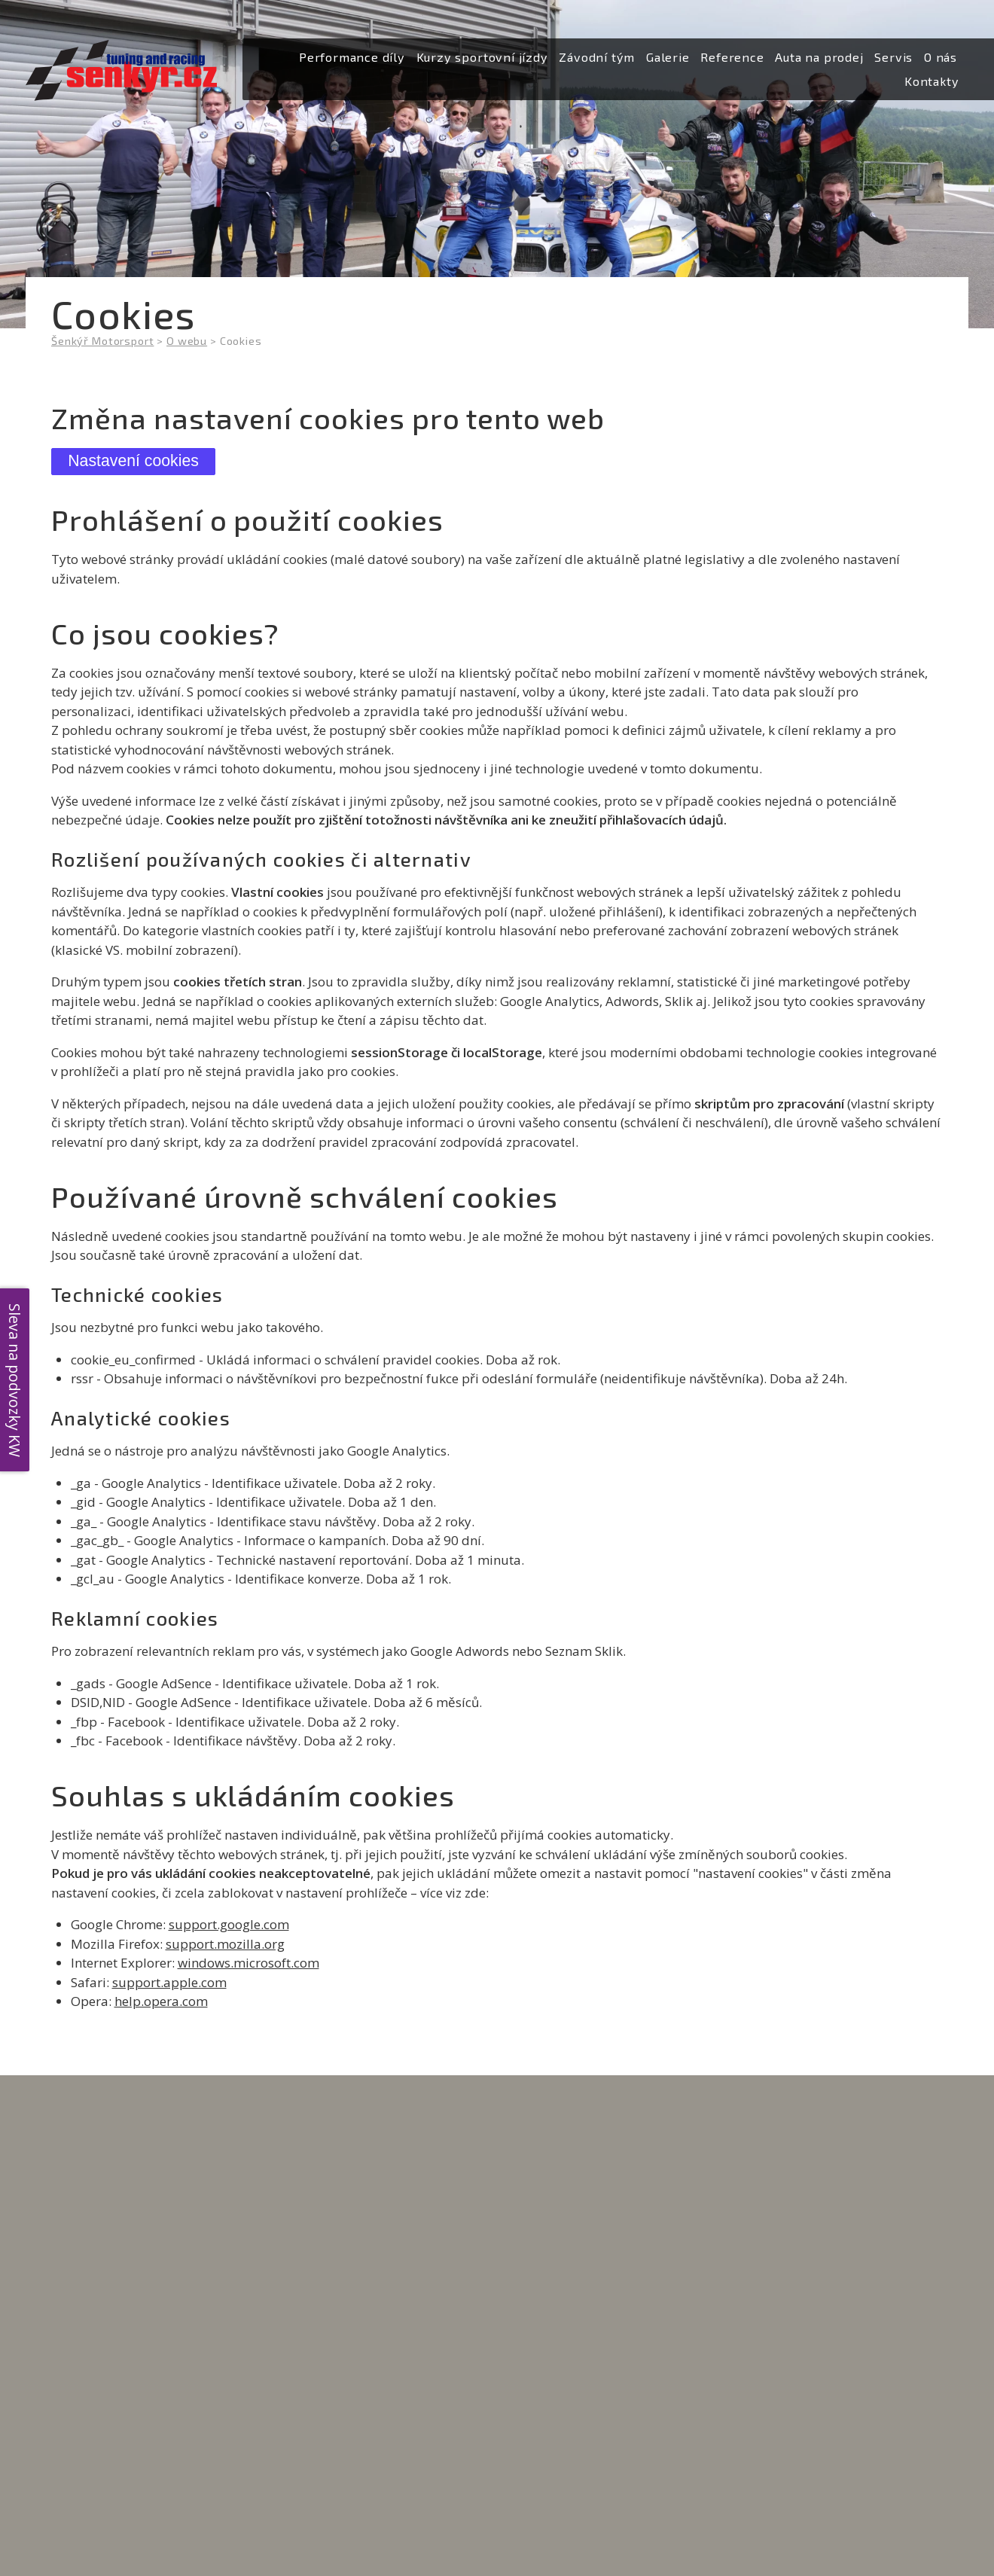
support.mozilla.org (225, 1944)
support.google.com (229, 1924)
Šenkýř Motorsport (102, 340)
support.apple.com (169, 1982)
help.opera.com (161, 2001)
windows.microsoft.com (248, 1962)
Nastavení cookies (133, 461)
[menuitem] (352, 57)
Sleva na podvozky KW (15, 1379)
